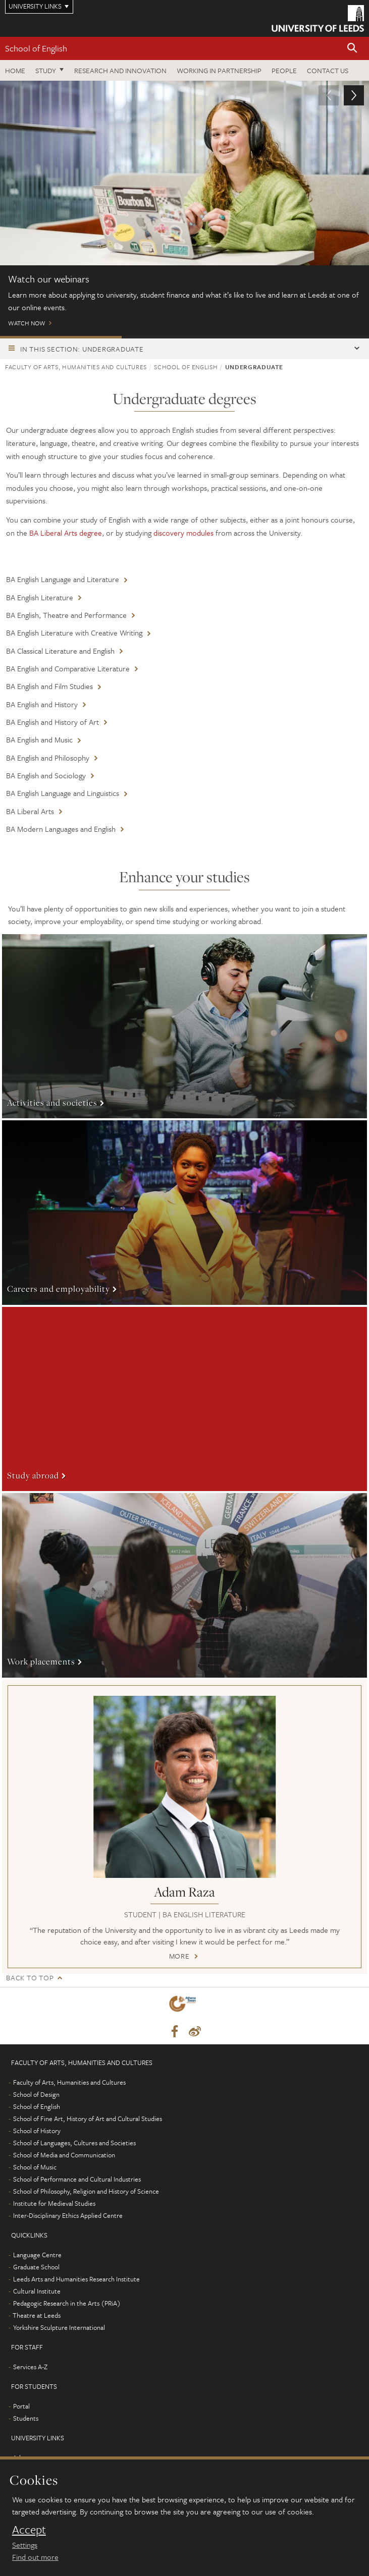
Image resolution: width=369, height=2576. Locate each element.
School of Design (36, 2094)
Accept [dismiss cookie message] (29, 2530)
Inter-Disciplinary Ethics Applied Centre (68, 2215)
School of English (36, 48)
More (184, 1026)
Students (25, 2418)
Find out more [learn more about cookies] (35, 2556)
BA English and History (42, 704)
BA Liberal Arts (30, 811)
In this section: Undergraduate (82, 349)
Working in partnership (219, 70)
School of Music (35, 2167)
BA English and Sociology (46, 775)
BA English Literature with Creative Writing (74, 632)
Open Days (182, 337)
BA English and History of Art (52, 721)
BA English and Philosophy (47, 757)
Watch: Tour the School (306, 337)
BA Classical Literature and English (60, 650)
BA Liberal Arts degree (65, 532)
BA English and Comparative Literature (68, 668)
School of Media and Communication (64, 2155)
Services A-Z (30, 2367)
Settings (24, 2544)
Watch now (184, 208)
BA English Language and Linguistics (62, 792)
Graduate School (36, 2267)
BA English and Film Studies (49, 686)
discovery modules (183, 532)
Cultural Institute (37, 2291)
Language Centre (37, 2255)
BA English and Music (39, 739)
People (284, 70)
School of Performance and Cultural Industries (77, 2179)
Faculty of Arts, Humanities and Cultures (76, 366)
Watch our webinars (61, 337)
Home (15, 70)
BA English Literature (39, 597)
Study (45, 70)
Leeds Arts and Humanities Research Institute (76, 2279)
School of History (37, 2131)
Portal (21, 2406)
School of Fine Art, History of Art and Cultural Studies (87, 2118)
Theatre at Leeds (37, 2315)
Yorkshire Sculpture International (59, 2327)
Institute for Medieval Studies (54, 2203)
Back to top (30, 1977)
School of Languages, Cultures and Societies (74, 2143)
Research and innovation (120, 70)
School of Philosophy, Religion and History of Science (86, 2191)
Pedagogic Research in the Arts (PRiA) (67, 2303)
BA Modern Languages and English (61, 828)
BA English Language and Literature (62, 579)
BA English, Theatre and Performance (66, 614)
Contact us (327, 70)
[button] (352, 48)
